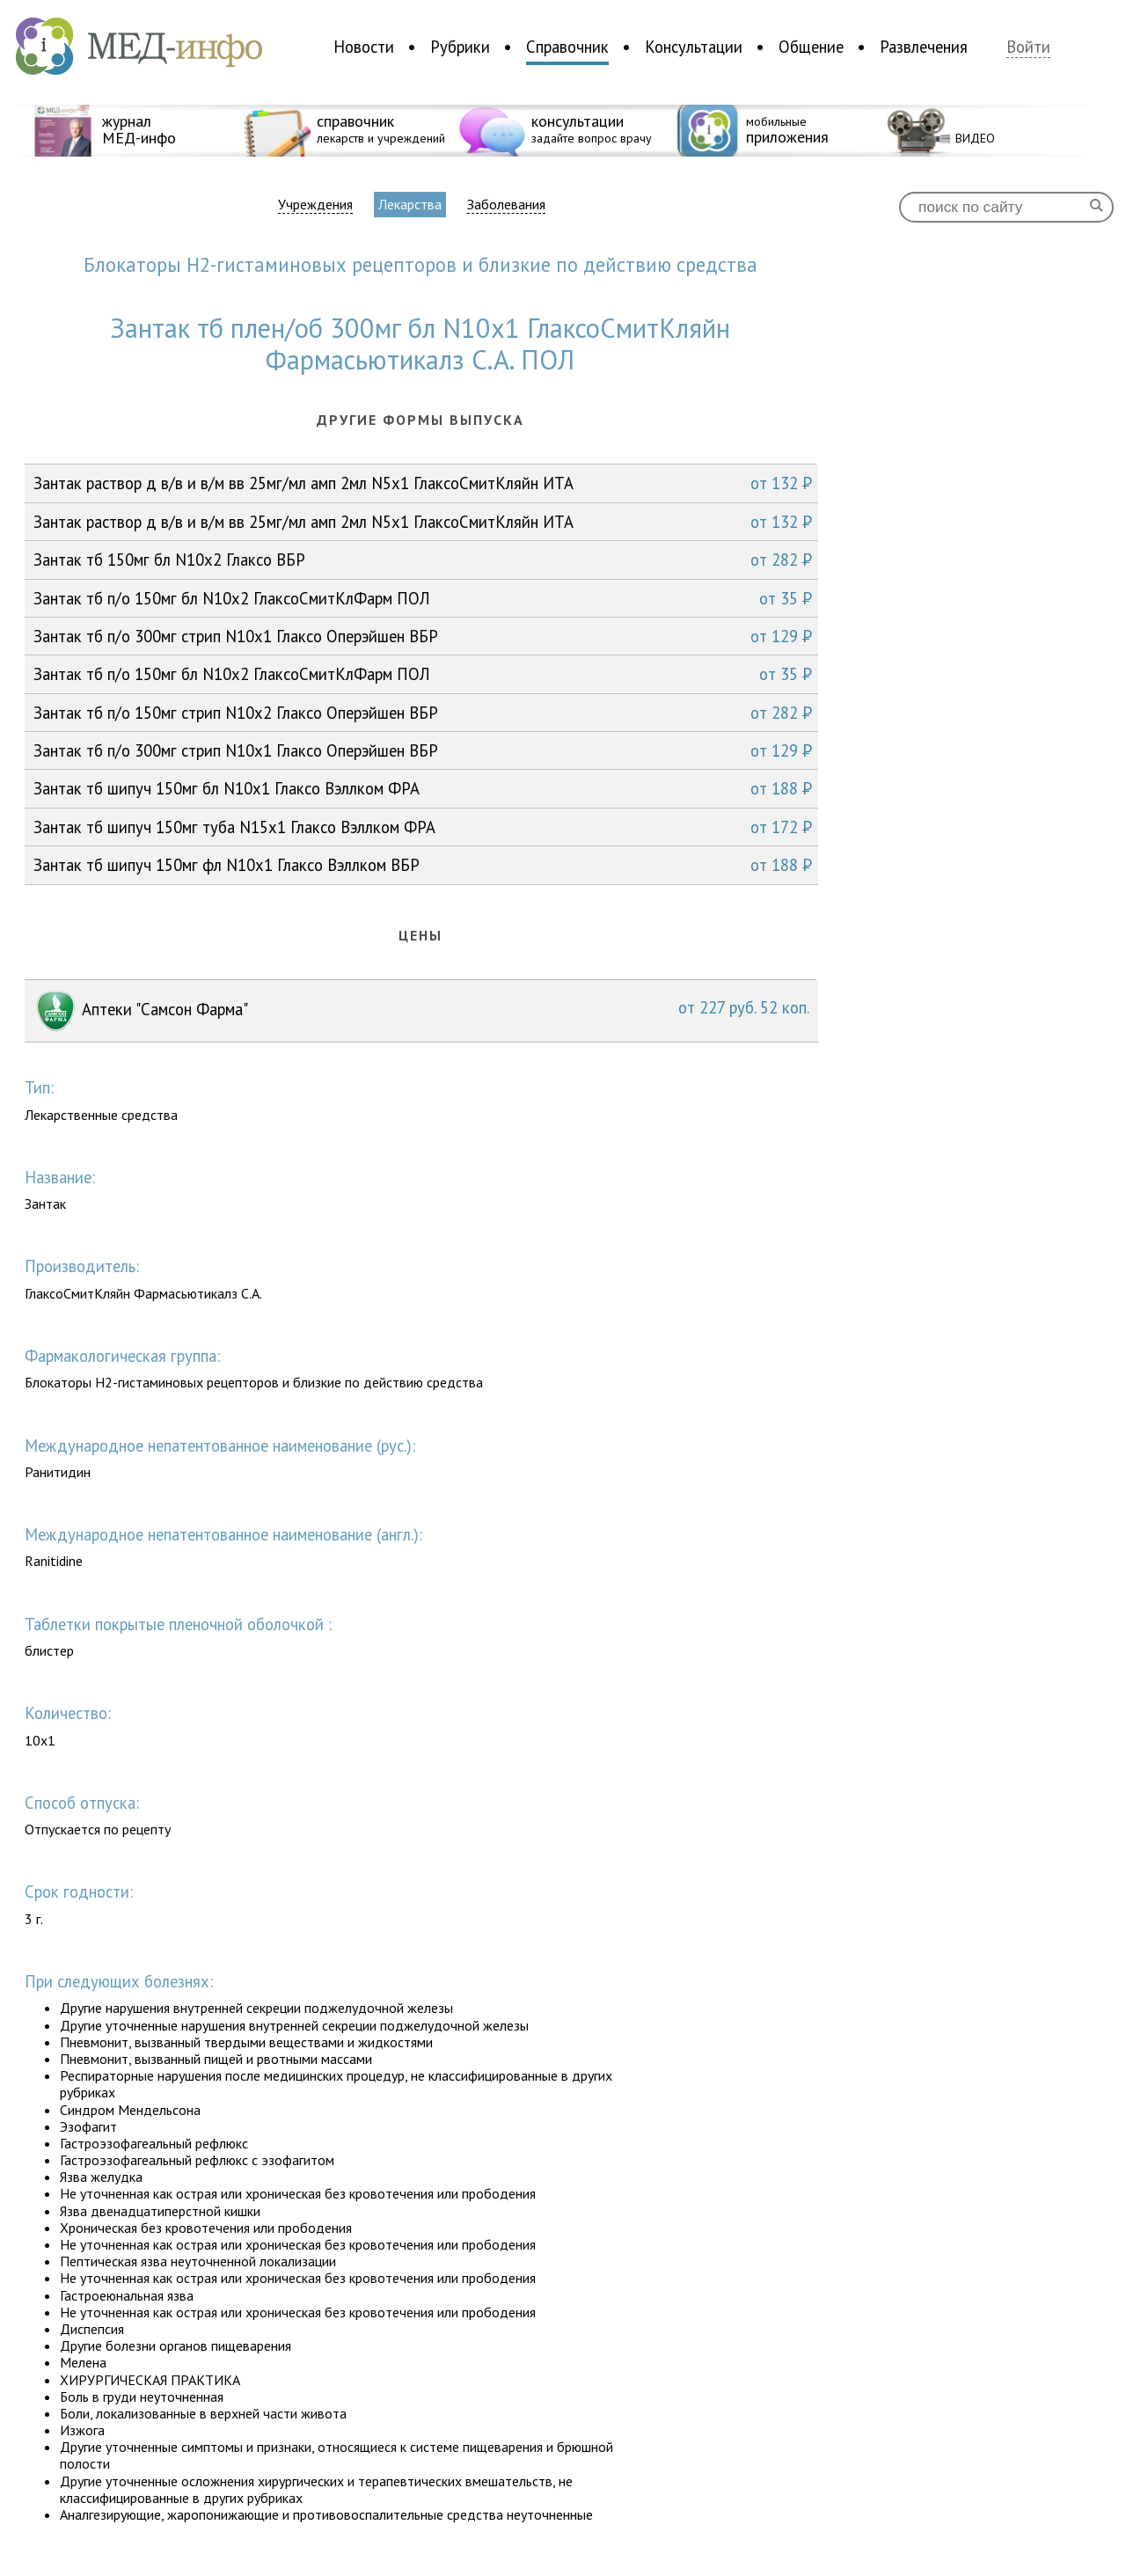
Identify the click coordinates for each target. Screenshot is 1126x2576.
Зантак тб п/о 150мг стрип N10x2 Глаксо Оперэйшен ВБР (422, 712)
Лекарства (410, 204)
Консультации (693, 46)
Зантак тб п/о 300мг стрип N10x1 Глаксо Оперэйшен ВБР (422, 636)
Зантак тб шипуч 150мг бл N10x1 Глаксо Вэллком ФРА (422, 788)
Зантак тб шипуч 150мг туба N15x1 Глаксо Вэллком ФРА (422, 827)
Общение (811, 46)
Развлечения (924, 46)
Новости (363, 46)
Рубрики (460, 46)
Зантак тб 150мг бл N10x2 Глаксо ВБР (422, 559)
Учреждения (315, 204)
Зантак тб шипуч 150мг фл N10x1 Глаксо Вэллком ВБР (422, 864)
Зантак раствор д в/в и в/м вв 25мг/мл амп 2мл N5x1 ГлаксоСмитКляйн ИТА (422, 483)
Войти (1028, 47)
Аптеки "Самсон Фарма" (421, 1011)
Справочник (567, 46)
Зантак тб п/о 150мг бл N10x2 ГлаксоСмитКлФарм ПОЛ (422, 598)
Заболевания (506, 204)
